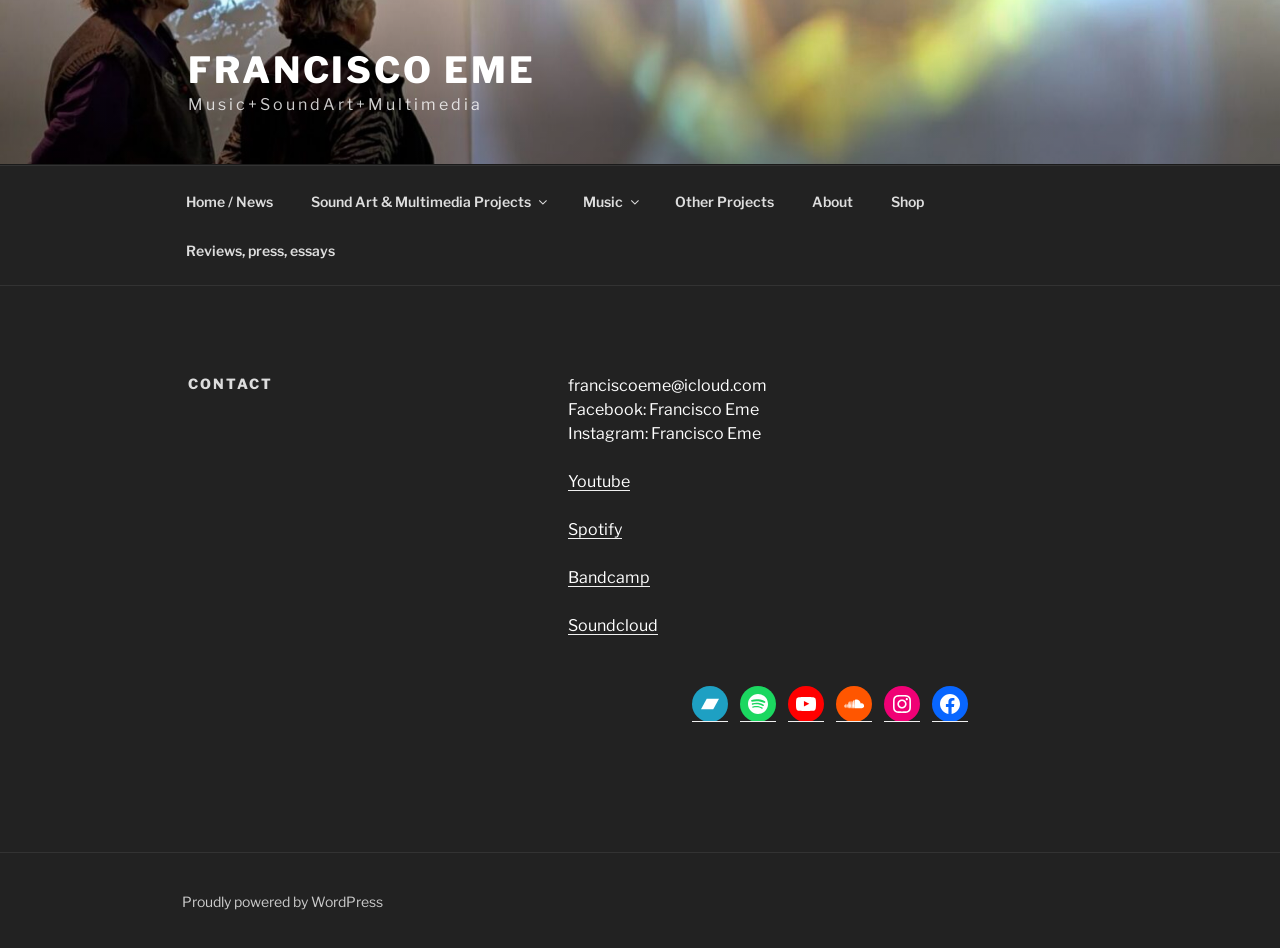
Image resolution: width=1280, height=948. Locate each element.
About (832, 201)
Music (612, 201)
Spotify (595, 529)
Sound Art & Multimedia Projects (430, 201)
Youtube (599, 481)
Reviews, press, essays (260, 250)
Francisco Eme (361, 70)
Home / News (229, 201)
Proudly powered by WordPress (282, 901)
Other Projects (724, 201)
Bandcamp (609, 577)
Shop (907, 201)
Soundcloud (613, 625)
